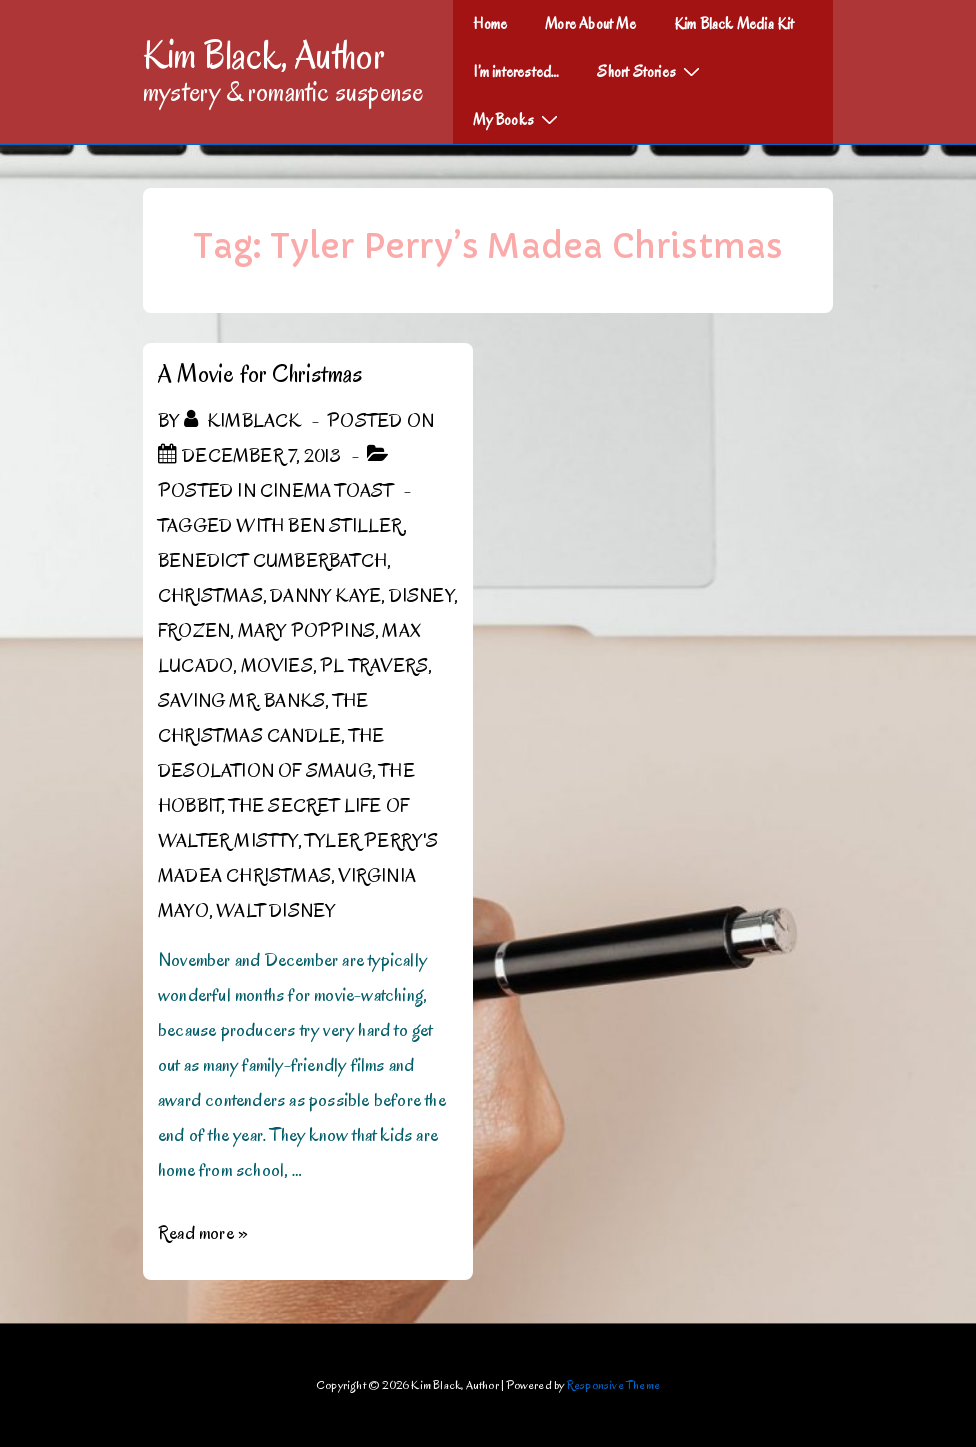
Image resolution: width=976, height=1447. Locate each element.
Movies (277, 666)
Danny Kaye (325, 596)
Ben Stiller (345, 526)
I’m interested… (516, 72)
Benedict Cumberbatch (272, 561)
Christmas (210, 596)
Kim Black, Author (264, 55)
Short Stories (651, 71)
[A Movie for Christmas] (261, 456)
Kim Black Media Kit (734, 24)
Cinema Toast (326, 491)
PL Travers (374, 666)
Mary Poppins (306, 631)
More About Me (590, 24)
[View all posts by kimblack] (245, 421)
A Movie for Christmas (260, 373)
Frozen (194, 631)
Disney (421, 596)
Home (490, 24)
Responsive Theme (613, 1384)
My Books (518, 119)
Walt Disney (275, 911)
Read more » (203, 1233)
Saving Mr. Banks (241, 701)
